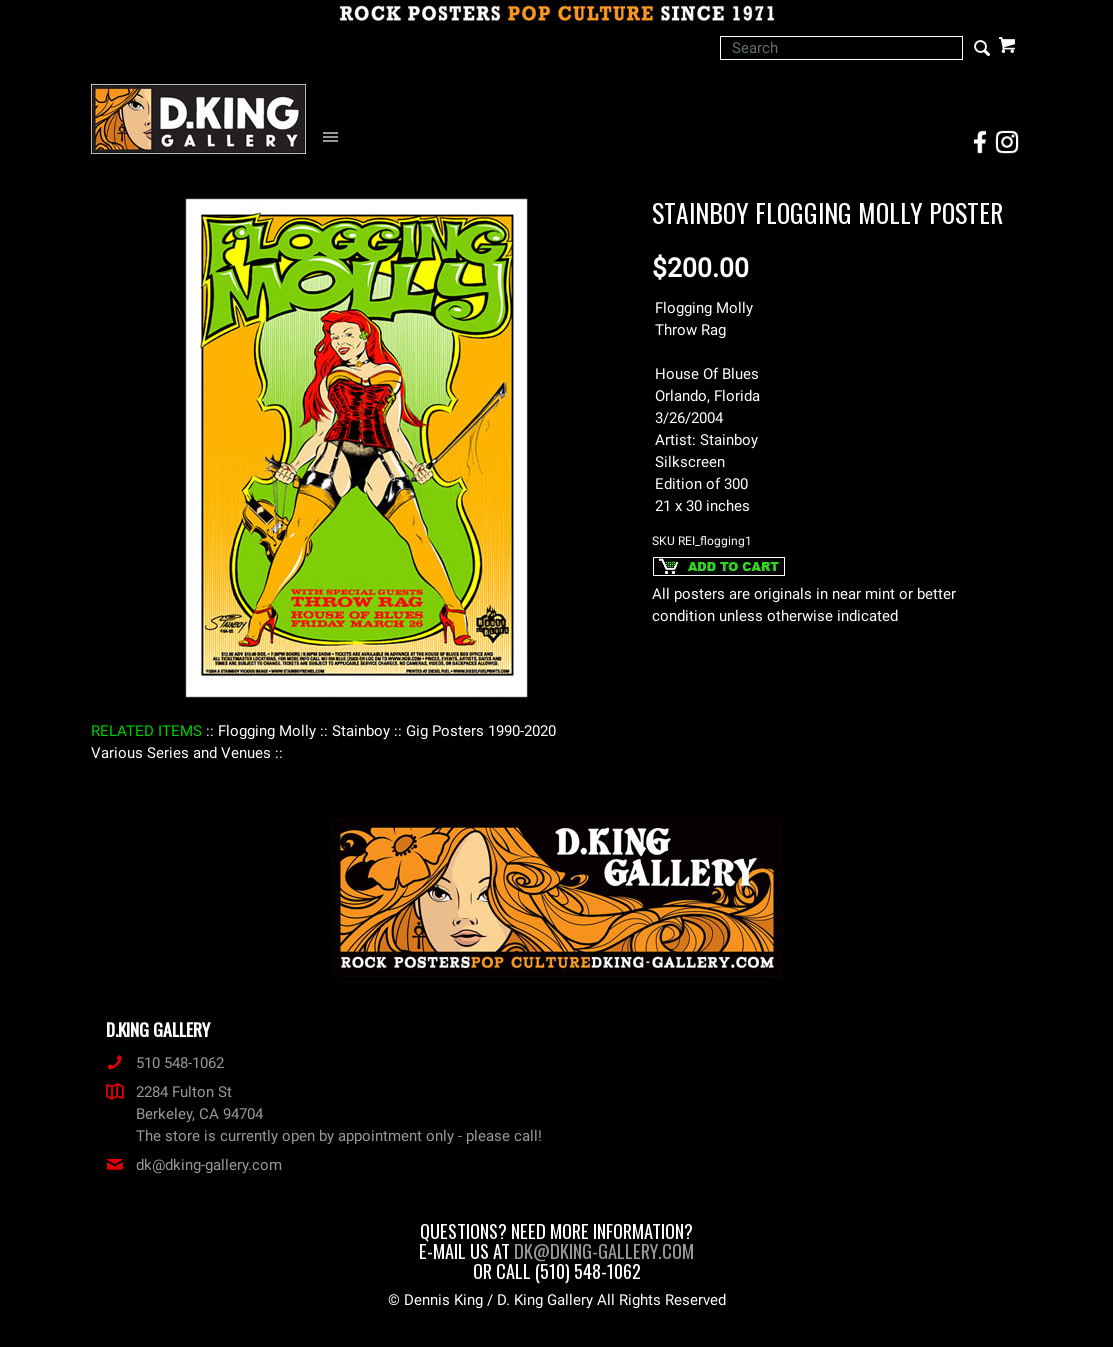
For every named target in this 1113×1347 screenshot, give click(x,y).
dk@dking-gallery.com (194, 1165)
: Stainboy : (361, 731)
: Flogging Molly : (267, 731)
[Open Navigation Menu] (335, 137)
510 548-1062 (165, 1063)
